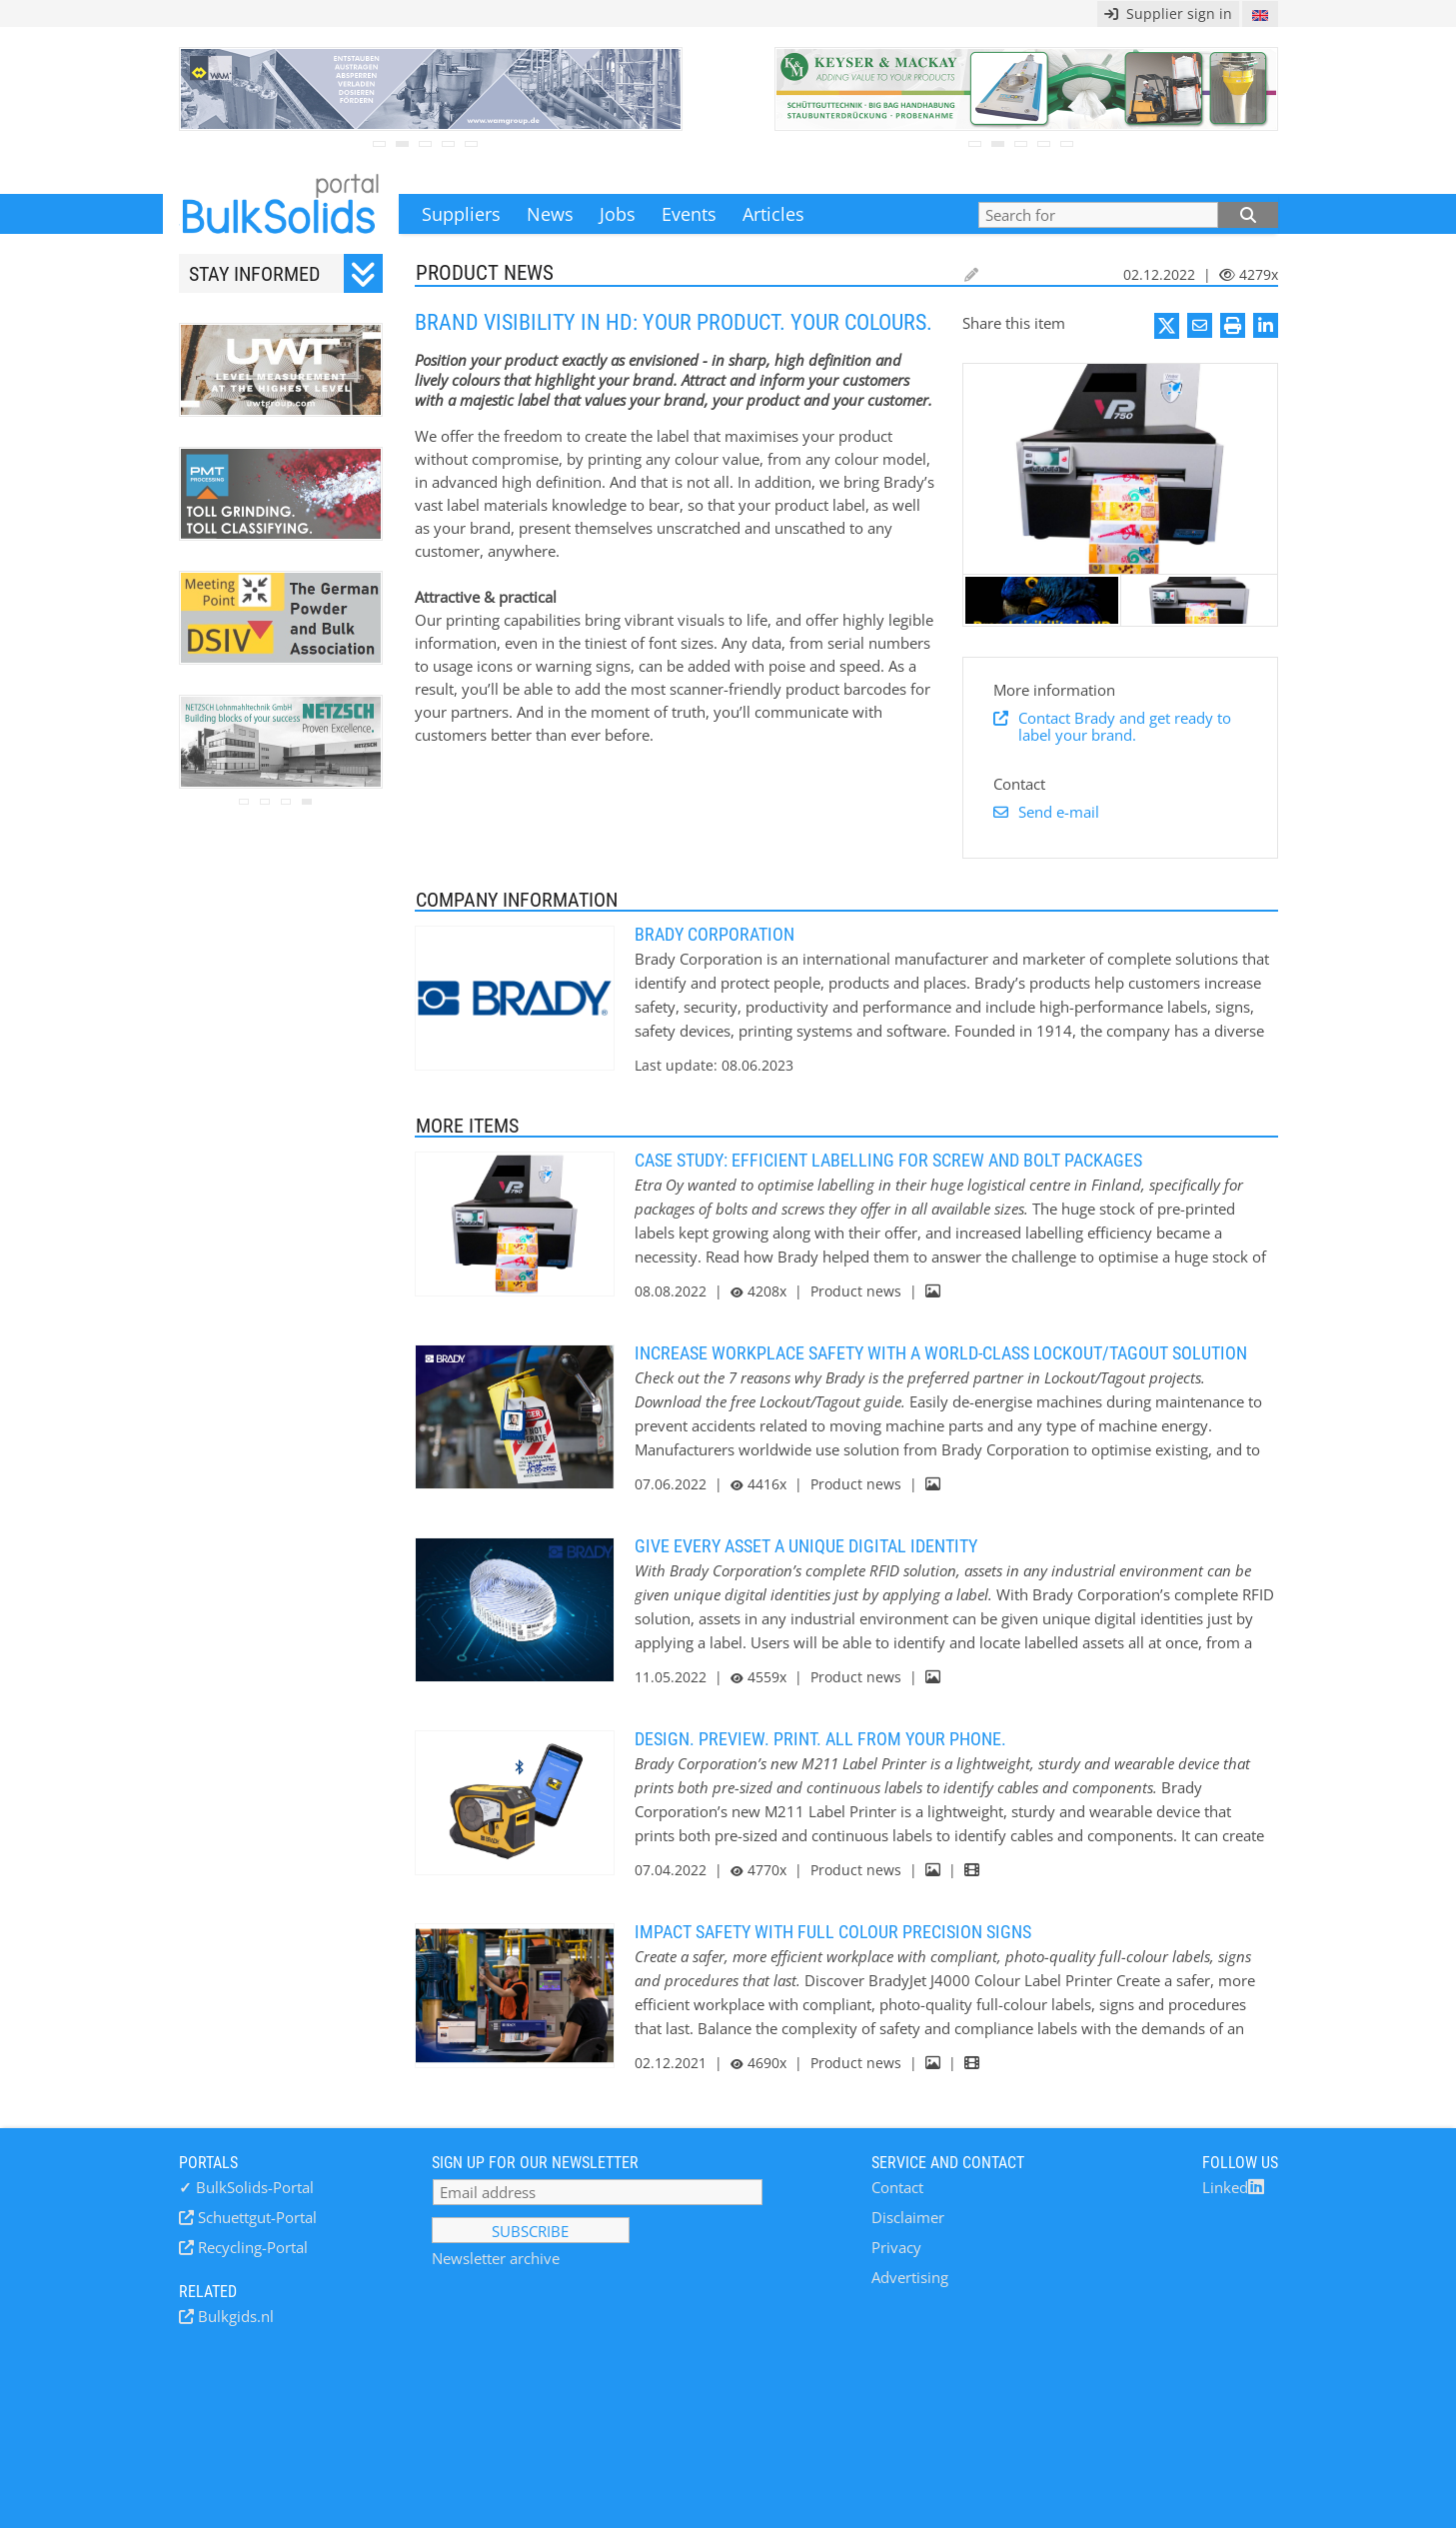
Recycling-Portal (251, 2247)
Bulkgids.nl (234, 2316)
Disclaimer (907, 2217)
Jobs (618, 214)
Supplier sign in (1168, 13)
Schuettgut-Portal (255, 2217)
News (550, 214)
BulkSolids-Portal (246, 2187)
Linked (1233, 2187)
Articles (773, 214)
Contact (897, 2187)
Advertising (909, 2277)
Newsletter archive (496, 2258)
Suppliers (461, 214)
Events (689, 214)
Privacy (896, 2247)
